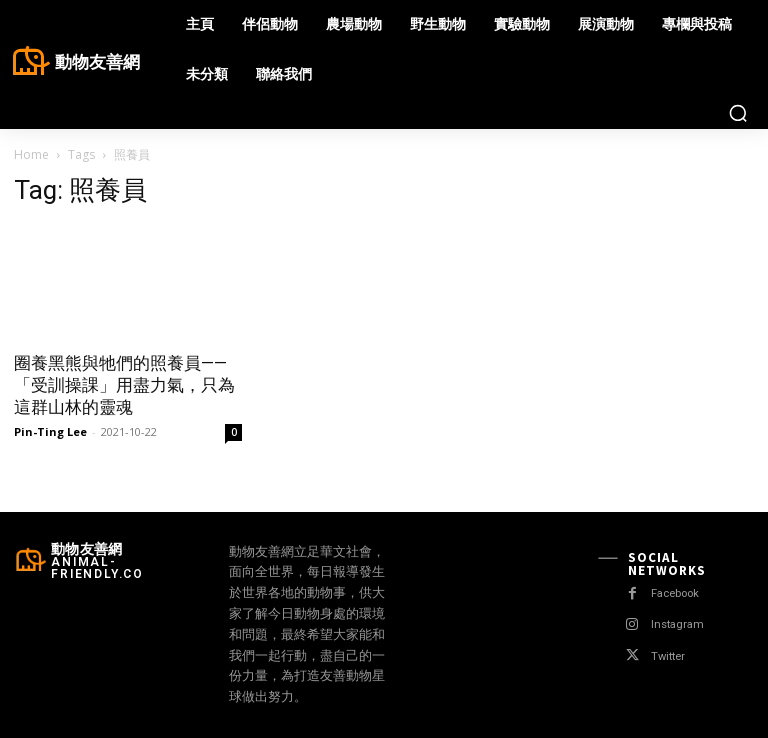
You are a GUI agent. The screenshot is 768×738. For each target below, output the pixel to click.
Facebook (677, 593)
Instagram (677, 624)
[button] (738, 113)
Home (31, 154)
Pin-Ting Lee (50, 431)
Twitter (668, 656)
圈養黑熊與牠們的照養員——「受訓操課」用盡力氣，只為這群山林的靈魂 (124, 385)
